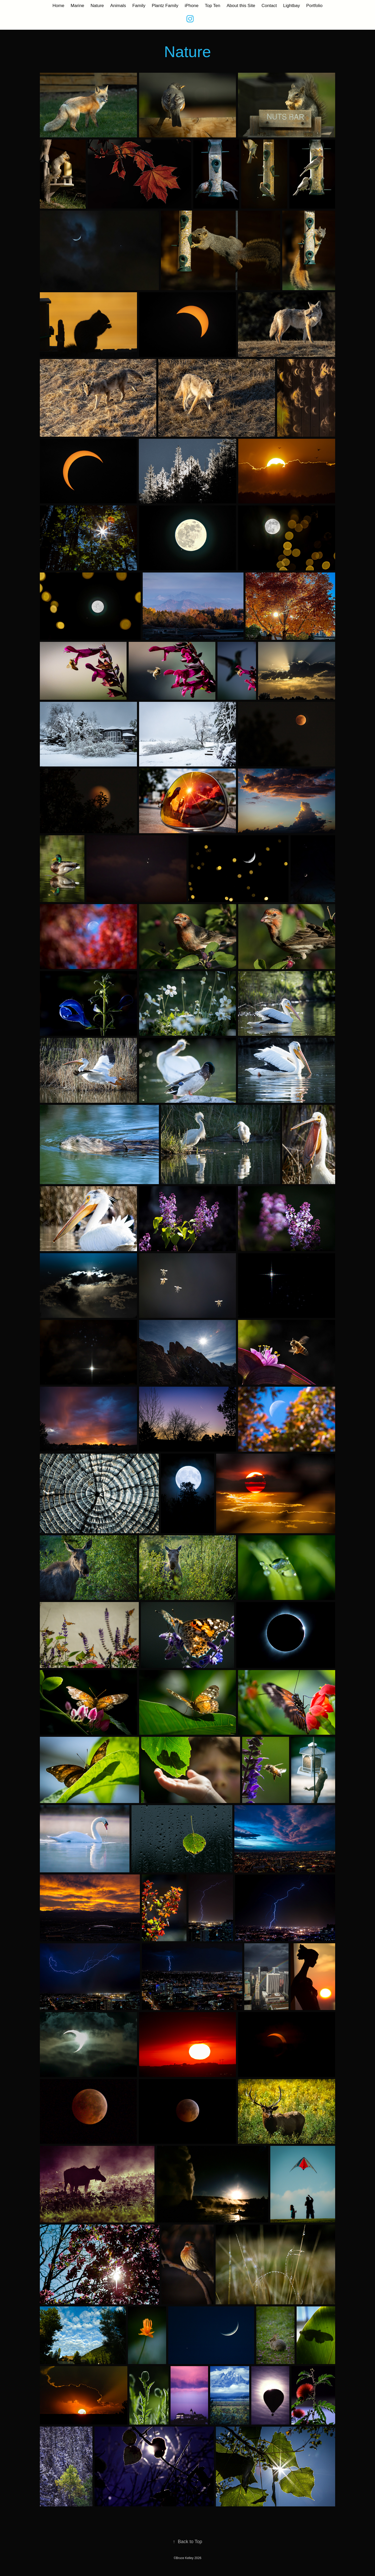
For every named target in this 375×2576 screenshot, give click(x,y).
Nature (97, 5)
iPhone (191, 5)
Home (58, 5)
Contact (269, 5)
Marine (77, 5)
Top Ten (212, 5)
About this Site (241, 5)
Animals (118, 5)
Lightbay (291, 5)
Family (138, 5)
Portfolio (314, 5)
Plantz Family (165, 5)
